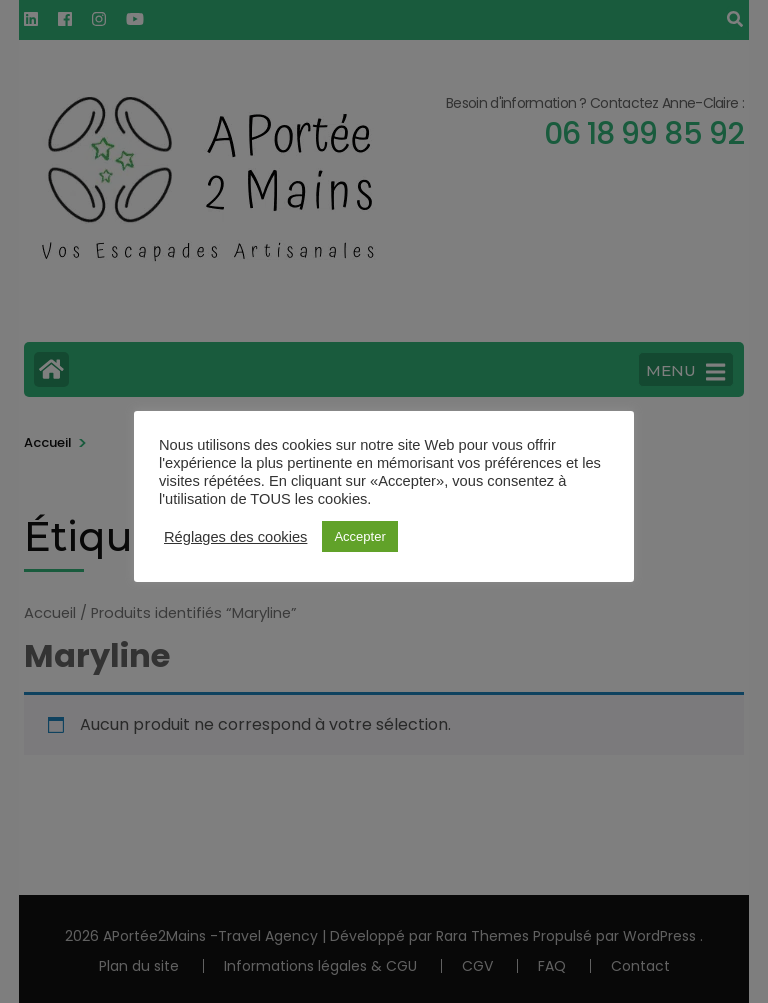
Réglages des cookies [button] (235, 537)
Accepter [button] (359, 536)
